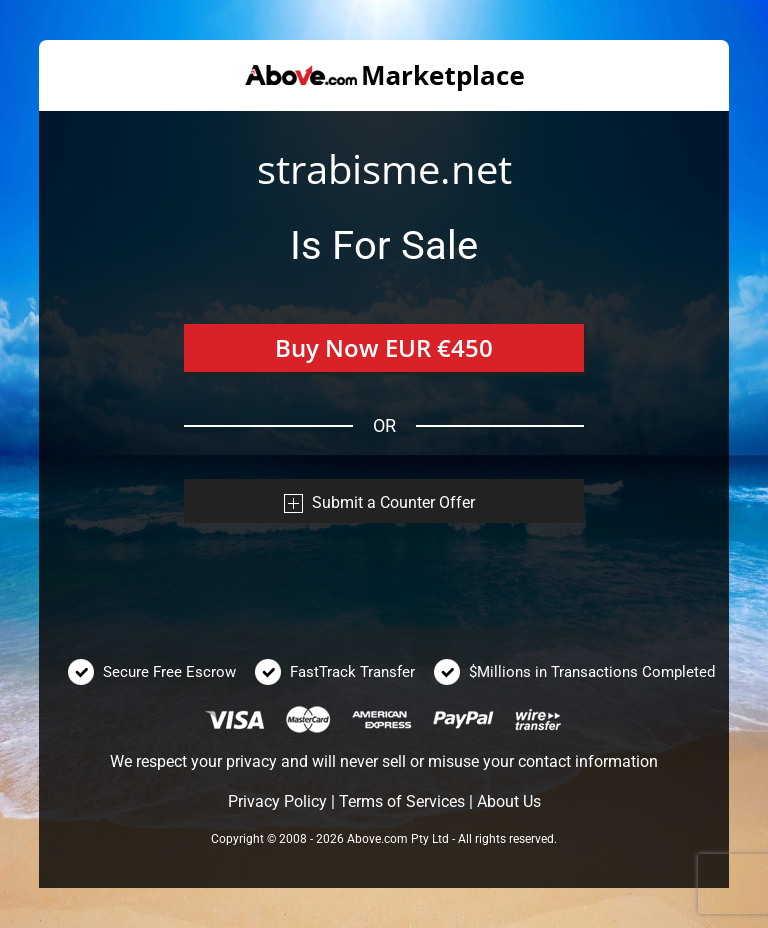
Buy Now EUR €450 (384, 347)
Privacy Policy (277, 801)
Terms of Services (402, 801)
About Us (509, 801)
